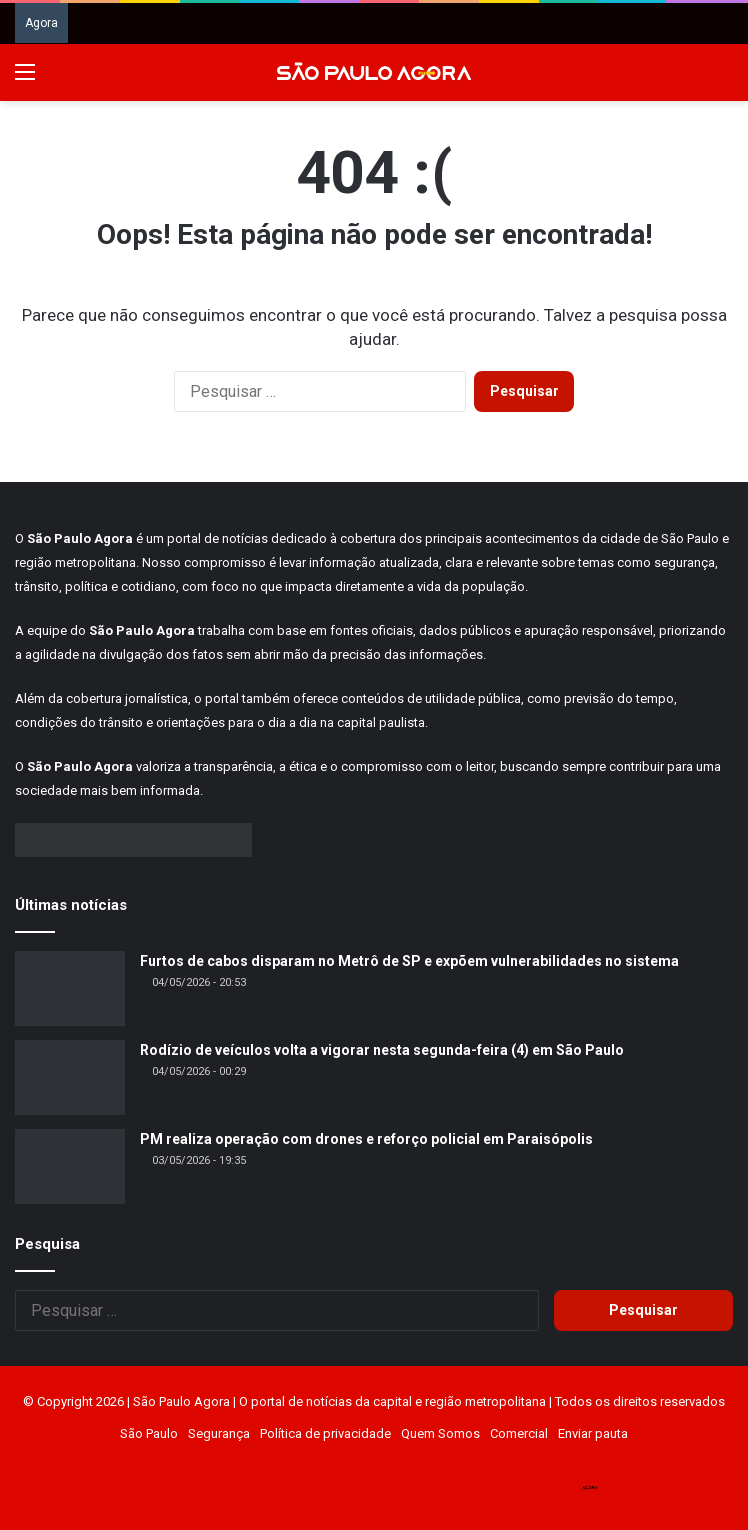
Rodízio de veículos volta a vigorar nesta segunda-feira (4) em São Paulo (382, 1050)
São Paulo (149, 1433)
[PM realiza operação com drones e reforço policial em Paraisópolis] (70, 1166)
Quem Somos (440, 1433)
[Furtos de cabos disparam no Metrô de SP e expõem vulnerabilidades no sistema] (70, 988)
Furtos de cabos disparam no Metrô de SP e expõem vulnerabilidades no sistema (409, 961)
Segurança (219, 1433)
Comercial (519, 1433)
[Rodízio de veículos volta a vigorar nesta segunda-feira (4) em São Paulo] (70, 1077)
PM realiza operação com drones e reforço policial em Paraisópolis (366, 1139)
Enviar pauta (593, 1433)
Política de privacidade (325, 1433)
